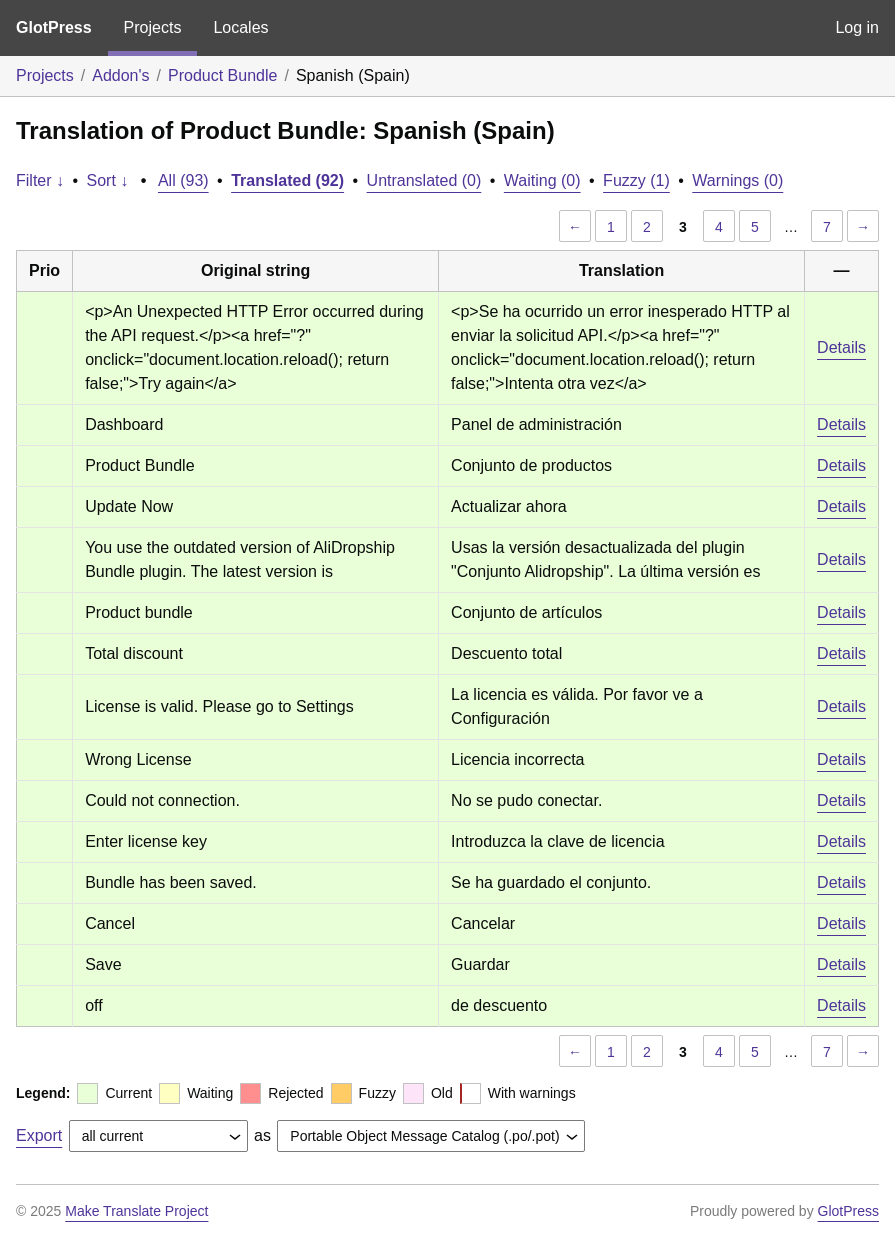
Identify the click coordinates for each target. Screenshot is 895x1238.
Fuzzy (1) (636, 180)
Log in (857, 27)
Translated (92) (287, 180)
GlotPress (54, 27)
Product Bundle (222, 75)
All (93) (183, 180)
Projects (153, 27)
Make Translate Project (136, 1211)
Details (841, 347)
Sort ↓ (108, 180)
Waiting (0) (542, 180)
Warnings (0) (737, 180)
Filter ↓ (40, 180)
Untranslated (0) (424, 180)
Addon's (120, 75)
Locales (240, 27)
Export (39, 1135)
